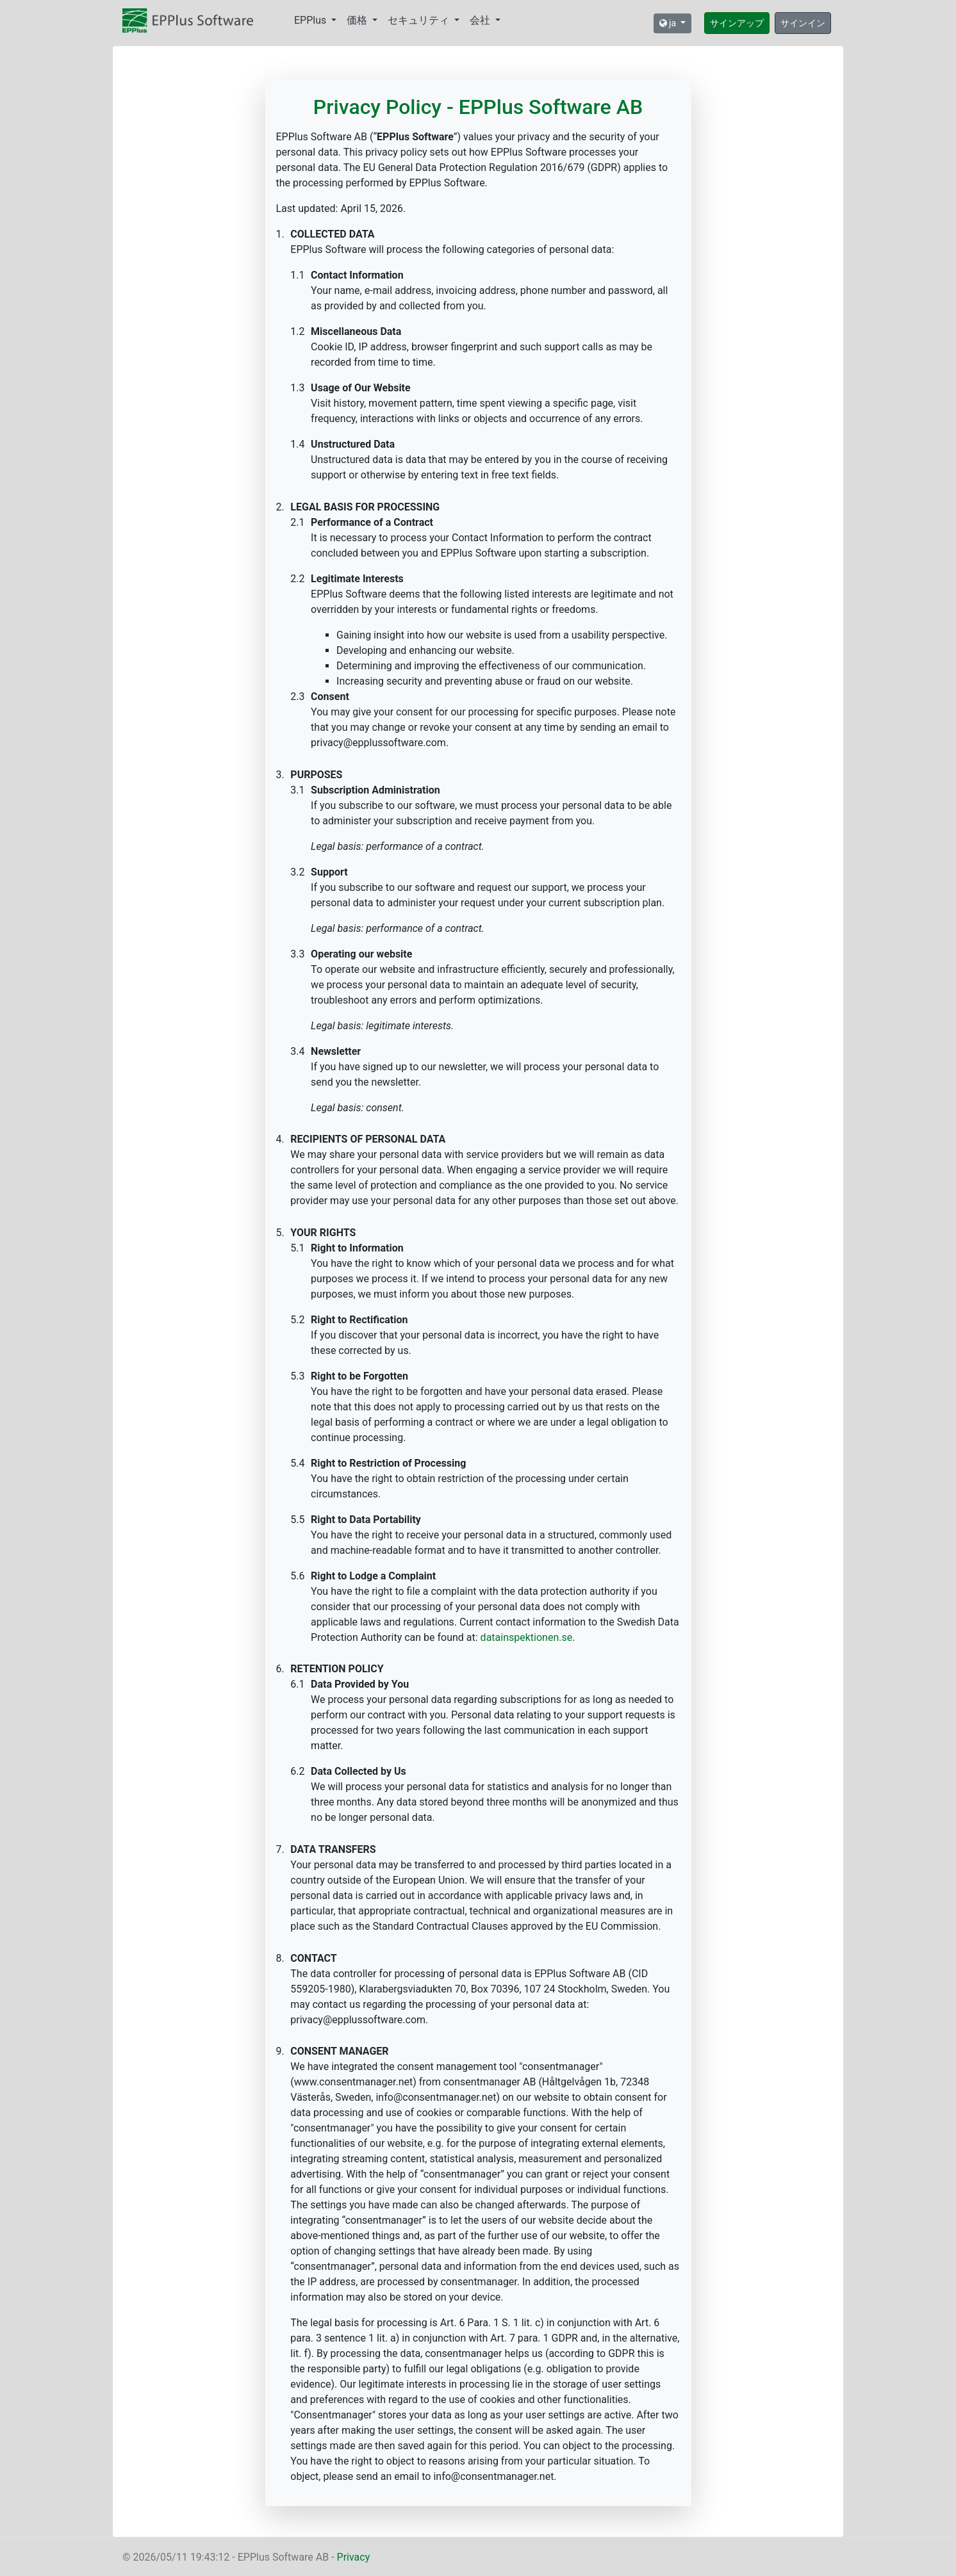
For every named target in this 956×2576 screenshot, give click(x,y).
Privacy (353, 2557)
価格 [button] (358, 20)
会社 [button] (481, 20)
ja (669, 23)
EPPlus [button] (311, 20)
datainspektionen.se (527, 1637)
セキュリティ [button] (420, 20)
